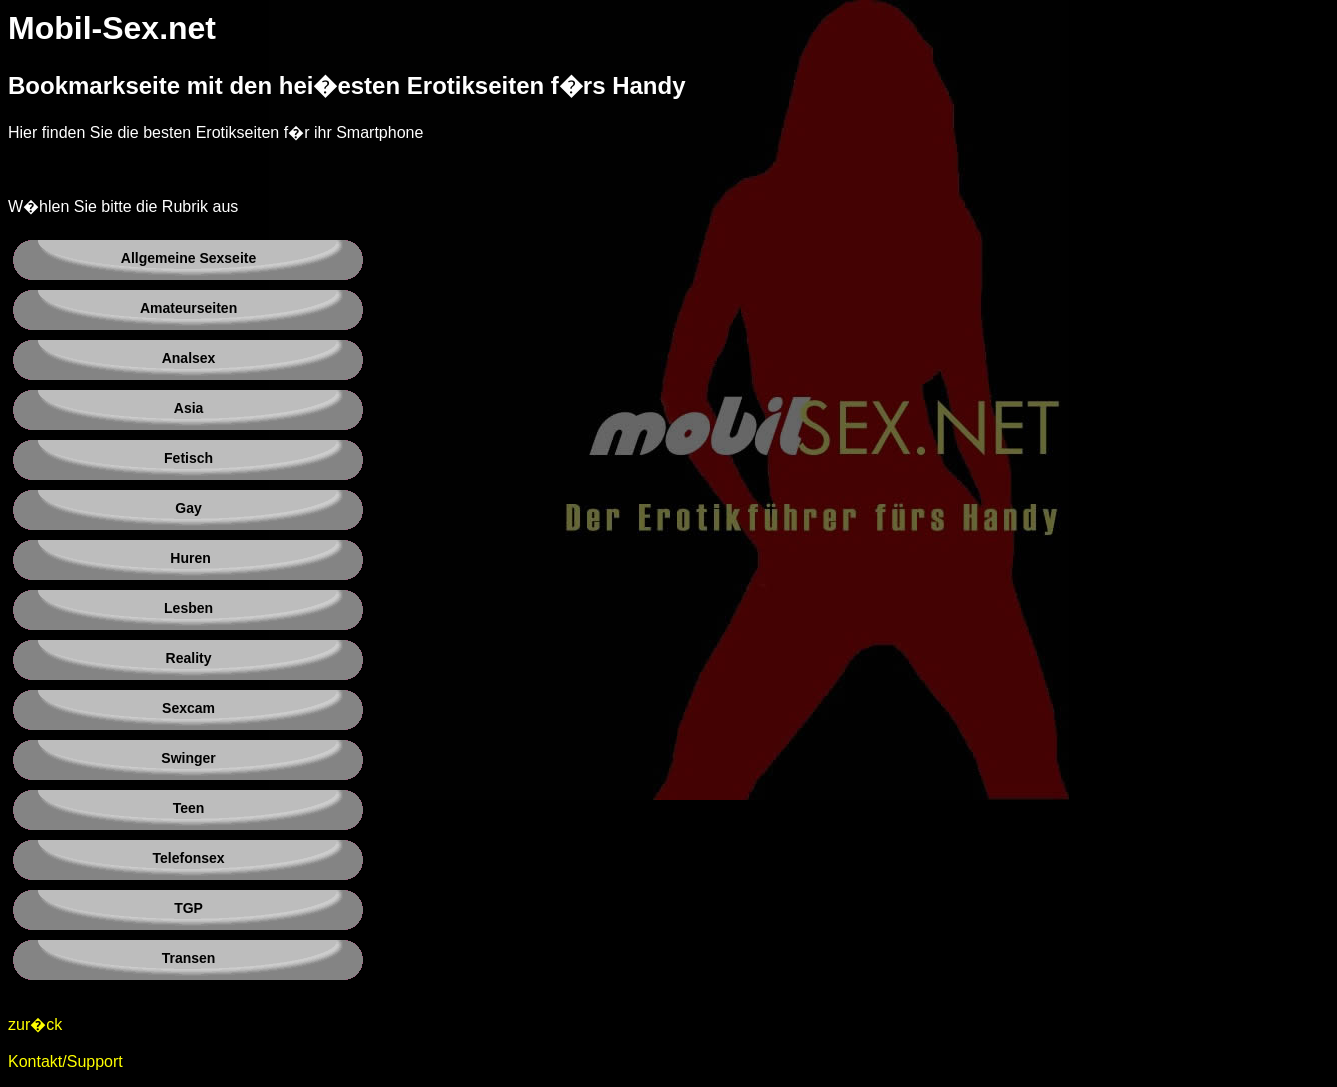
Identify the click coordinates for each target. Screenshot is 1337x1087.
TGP (188, 908)
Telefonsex (189, 858)
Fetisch (188, 458)
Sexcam (188, 708)
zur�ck (35, 1024)
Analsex (189, 358)
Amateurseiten (188, 308)
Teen (189, 808)
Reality (189, 658)
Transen (189, 958)
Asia (189, 408)
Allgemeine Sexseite (188, 258)
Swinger (188, 758)
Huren (190, 558)
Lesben (188, 608)
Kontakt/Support (65, 1061)
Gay (188, 508)
